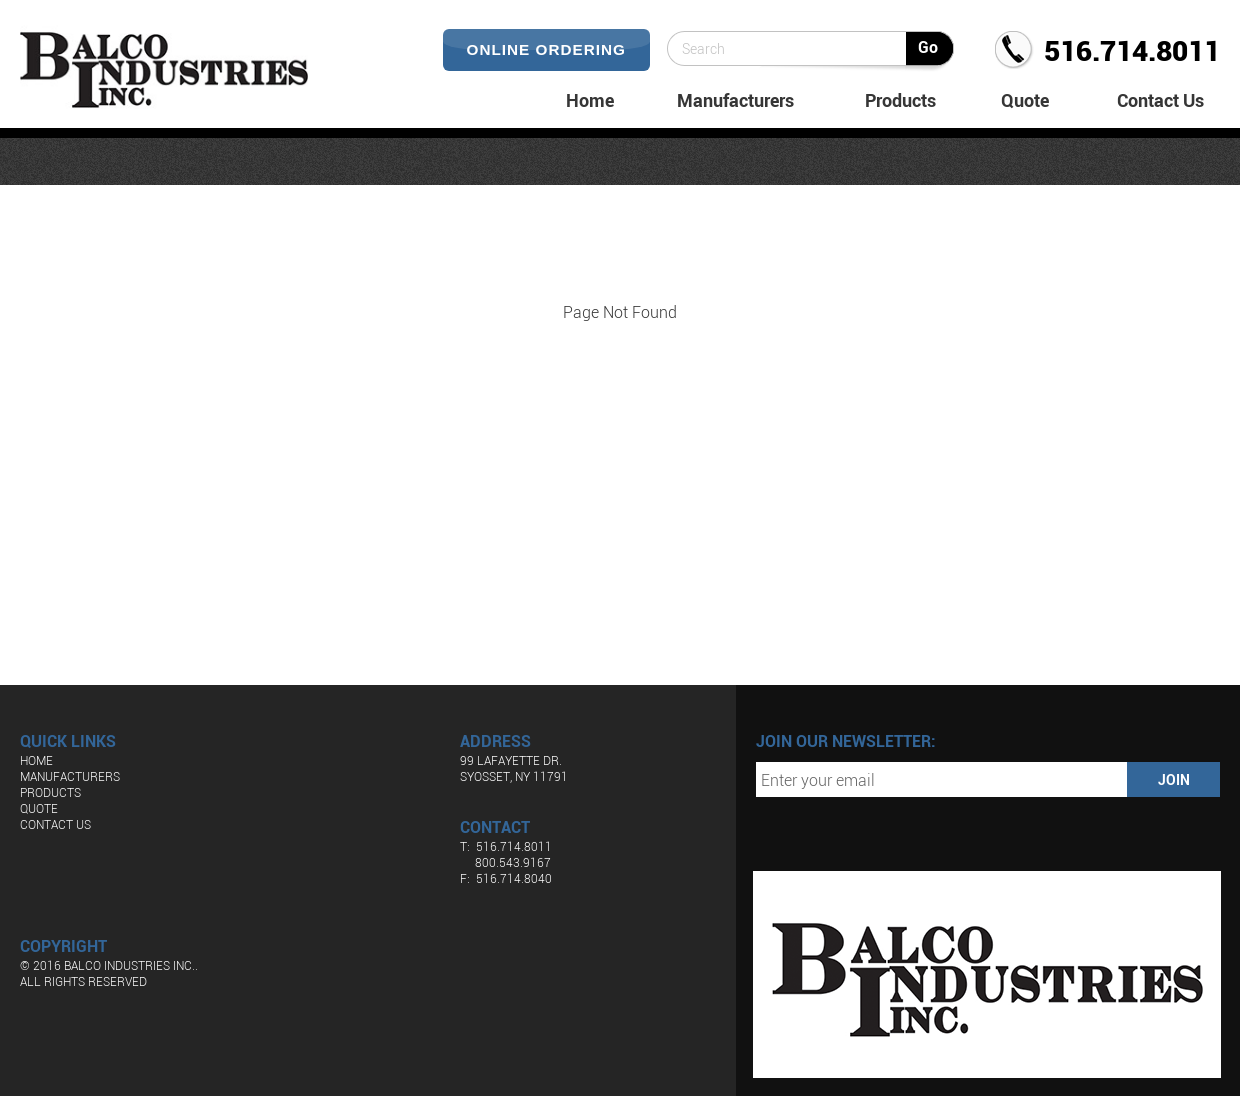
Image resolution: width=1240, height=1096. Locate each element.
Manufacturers (735, 100)
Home (590, 100)
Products (900, 100)
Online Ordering (546, 49)
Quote (1025, 100)
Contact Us (1160, 100)
